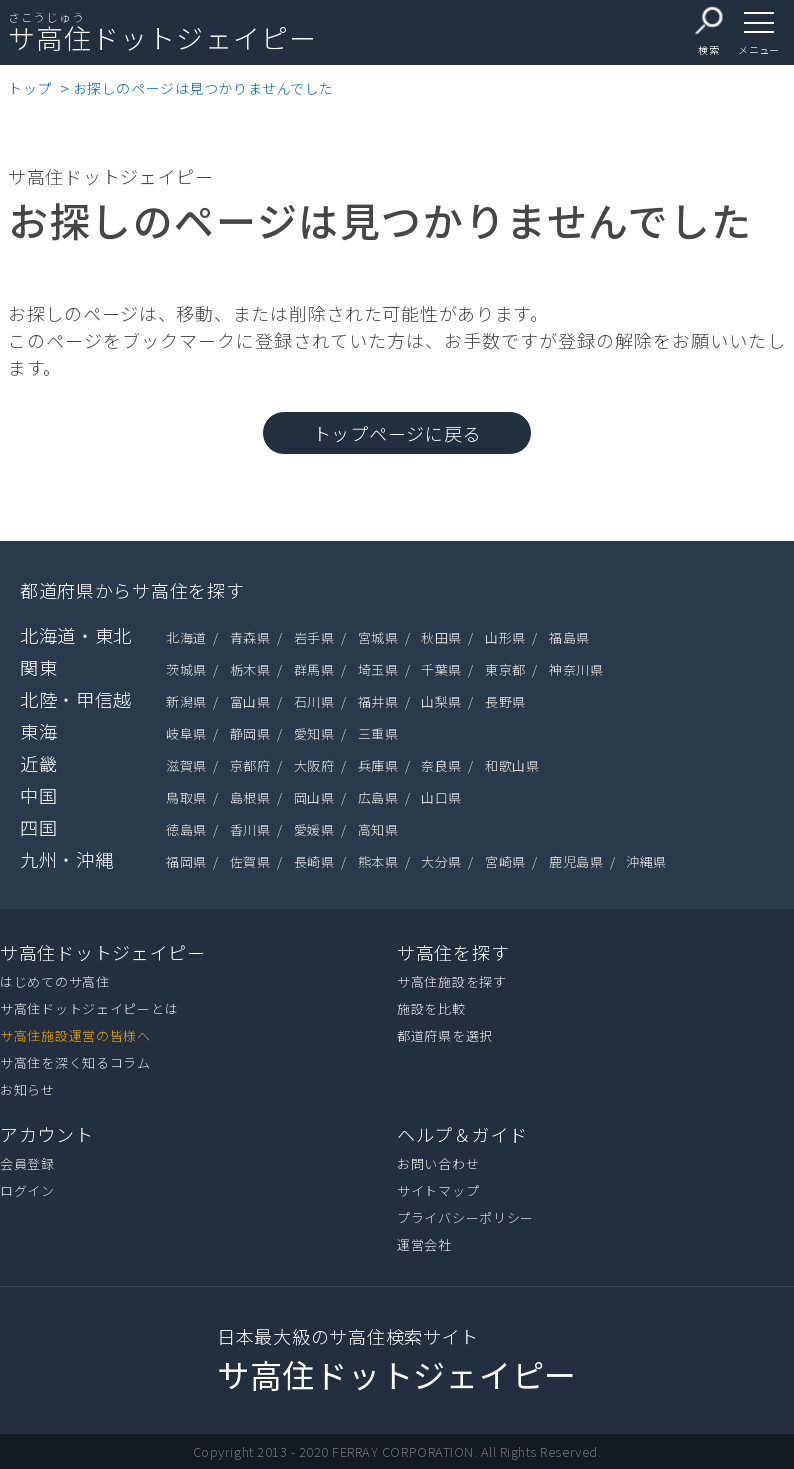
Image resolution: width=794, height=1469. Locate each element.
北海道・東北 (76, 635)
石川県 (314, 701)
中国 (38, 795)
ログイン (27, 1190)
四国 (38, 827)
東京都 (505, 669)
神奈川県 (576, 669)
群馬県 (314, 669)
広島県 (378, 797)
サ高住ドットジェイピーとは (89, 1008)
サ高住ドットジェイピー (103, 952)
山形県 (505, 637)
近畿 (38, 763)
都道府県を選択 (445, 1035)
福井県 (378, 701)
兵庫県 (378, 765)
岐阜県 (186, 733)
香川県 (250, 829)
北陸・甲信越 (76, 699)
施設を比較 (431, 1008)
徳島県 (186, 829)
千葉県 (441, 669)
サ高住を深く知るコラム (75, 1062)
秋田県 (441, 637)
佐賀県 (250, 861)
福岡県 (186, 861)
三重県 (378, 733)
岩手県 (314, 637)
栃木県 (250, 669)
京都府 (250, 765)
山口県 (441, 797)
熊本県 (378, 861)
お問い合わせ (438, 1163)
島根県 (250, 797)
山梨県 (441, 701)
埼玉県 (378, 669)
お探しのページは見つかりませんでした (203, 88)
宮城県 (378, 637)
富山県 (250, 701)
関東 (38, 667)
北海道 (186, 637)
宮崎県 (505, 861)
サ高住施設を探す (452, 981)
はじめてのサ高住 (55, 981)
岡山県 (314, 797)
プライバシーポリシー (465, 1217)
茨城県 (186, 669)
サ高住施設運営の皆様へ (75, 1035)
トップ (30, 88)
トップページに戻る (397, 433)
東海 (38, 731)
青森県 (250, 637)
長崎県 (314, 861)
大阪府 (314, 765)
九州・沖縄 (67, 859)
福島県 (569, 637)
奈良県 (441, 765)
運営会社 (424, 1244)
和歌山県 (512, 765)
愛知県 (314, 733)
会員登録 (27, 1163)
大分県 (441, 861)
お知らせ (27, 1089)
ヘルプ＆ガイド (462, 1134)
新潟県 (186, 701)
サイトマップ (438, 1190)
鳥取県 (186, 797)
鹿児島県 (576, 861)
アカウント (47, 1134)
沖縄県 (646, 861)
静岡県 (250, 733)
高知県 (378, 829)
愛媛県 (314, 829)
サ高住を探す (453, 952)
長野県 (505, 701)
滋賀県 (186, 765)
